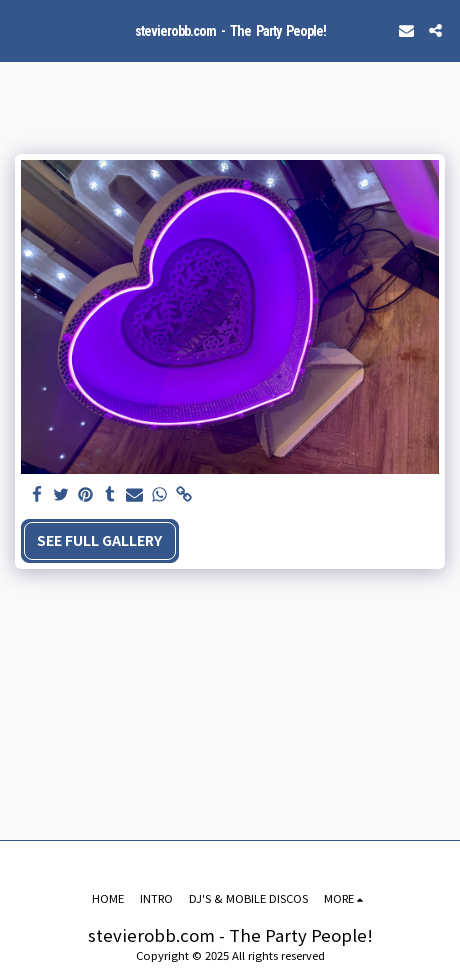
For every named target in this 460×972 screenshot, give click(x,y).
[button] (22, 29)
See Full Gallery (99, 540)
